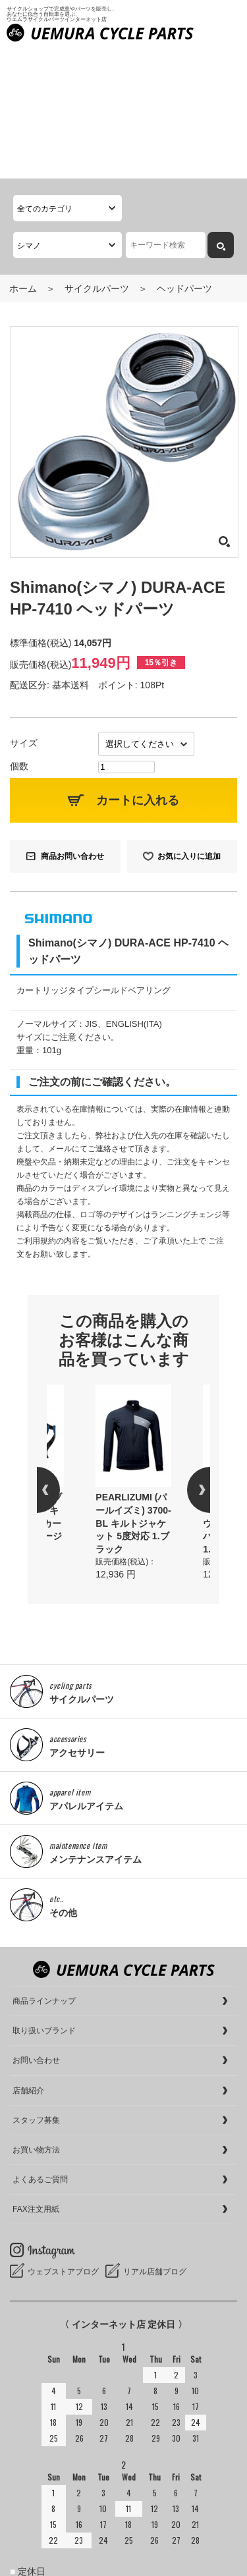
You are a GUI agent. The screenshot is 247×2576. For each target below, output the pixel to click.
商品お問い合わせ (72, 727)
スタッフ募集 (36, 1991)
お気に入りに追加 (189, 727)
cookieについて (41, 2563)
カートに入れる (137, 671)
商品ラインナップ (44, 1872)
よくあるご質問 (40, 2050)
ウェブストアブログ (63, 2142)
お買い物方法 (36, 2020)
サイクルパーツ (97, 159)
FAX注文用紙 (36, 2080)
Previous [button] (60, 1361)
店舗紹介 (28, 1961)
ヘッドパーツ (184, 159)
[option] (133, 1353)
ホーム (23, 159)
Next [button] (187, 1361)
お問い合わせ (36, 1931)
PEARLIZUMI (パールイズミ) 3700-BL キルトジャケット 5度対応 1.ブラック (133, 1394)
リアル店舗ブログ (154, 2142)
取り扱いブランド (44, 1901)
